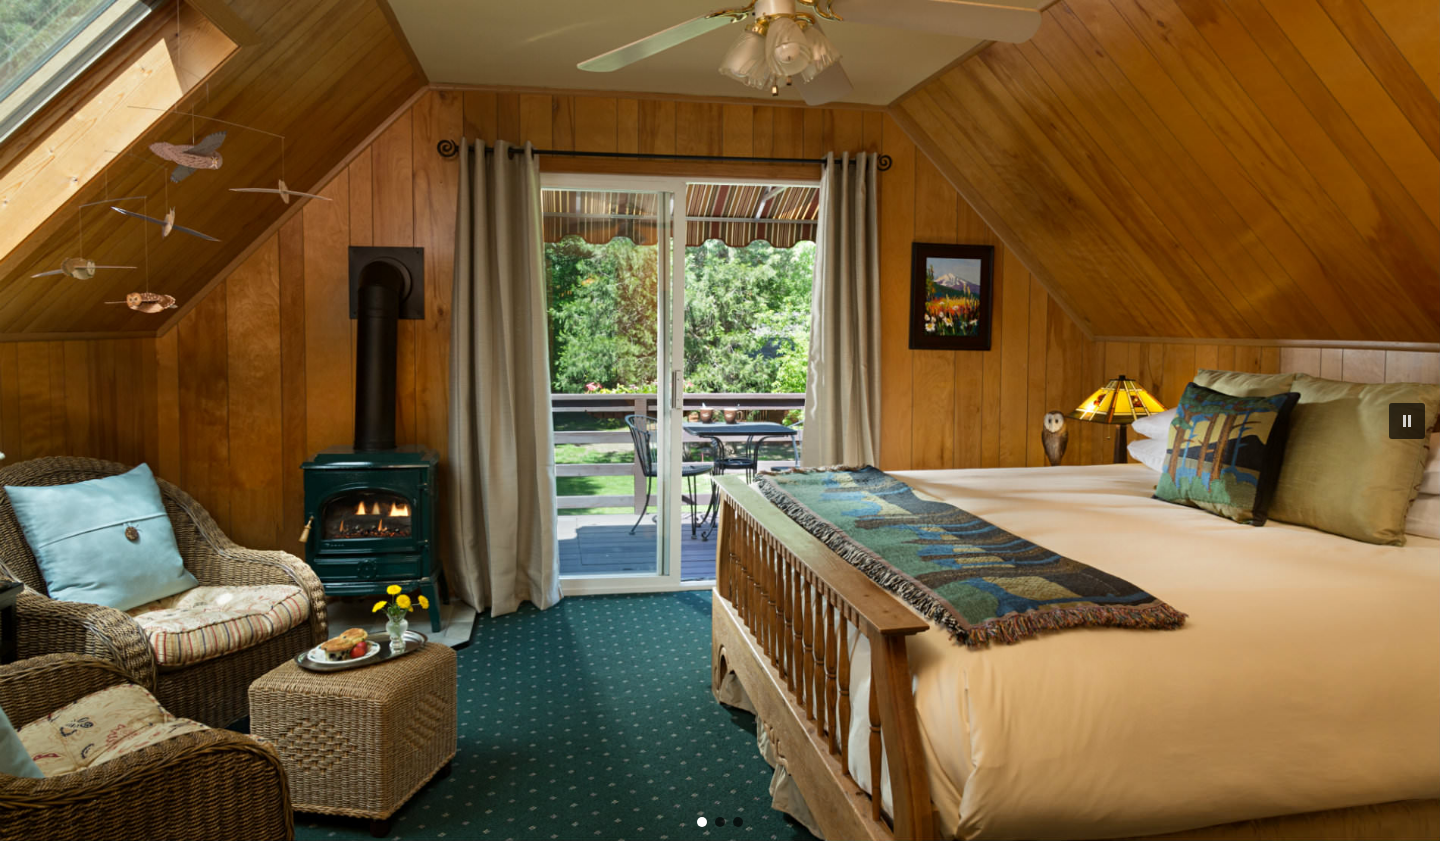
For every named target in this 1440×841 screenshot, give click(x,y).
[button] (1407, 421)
